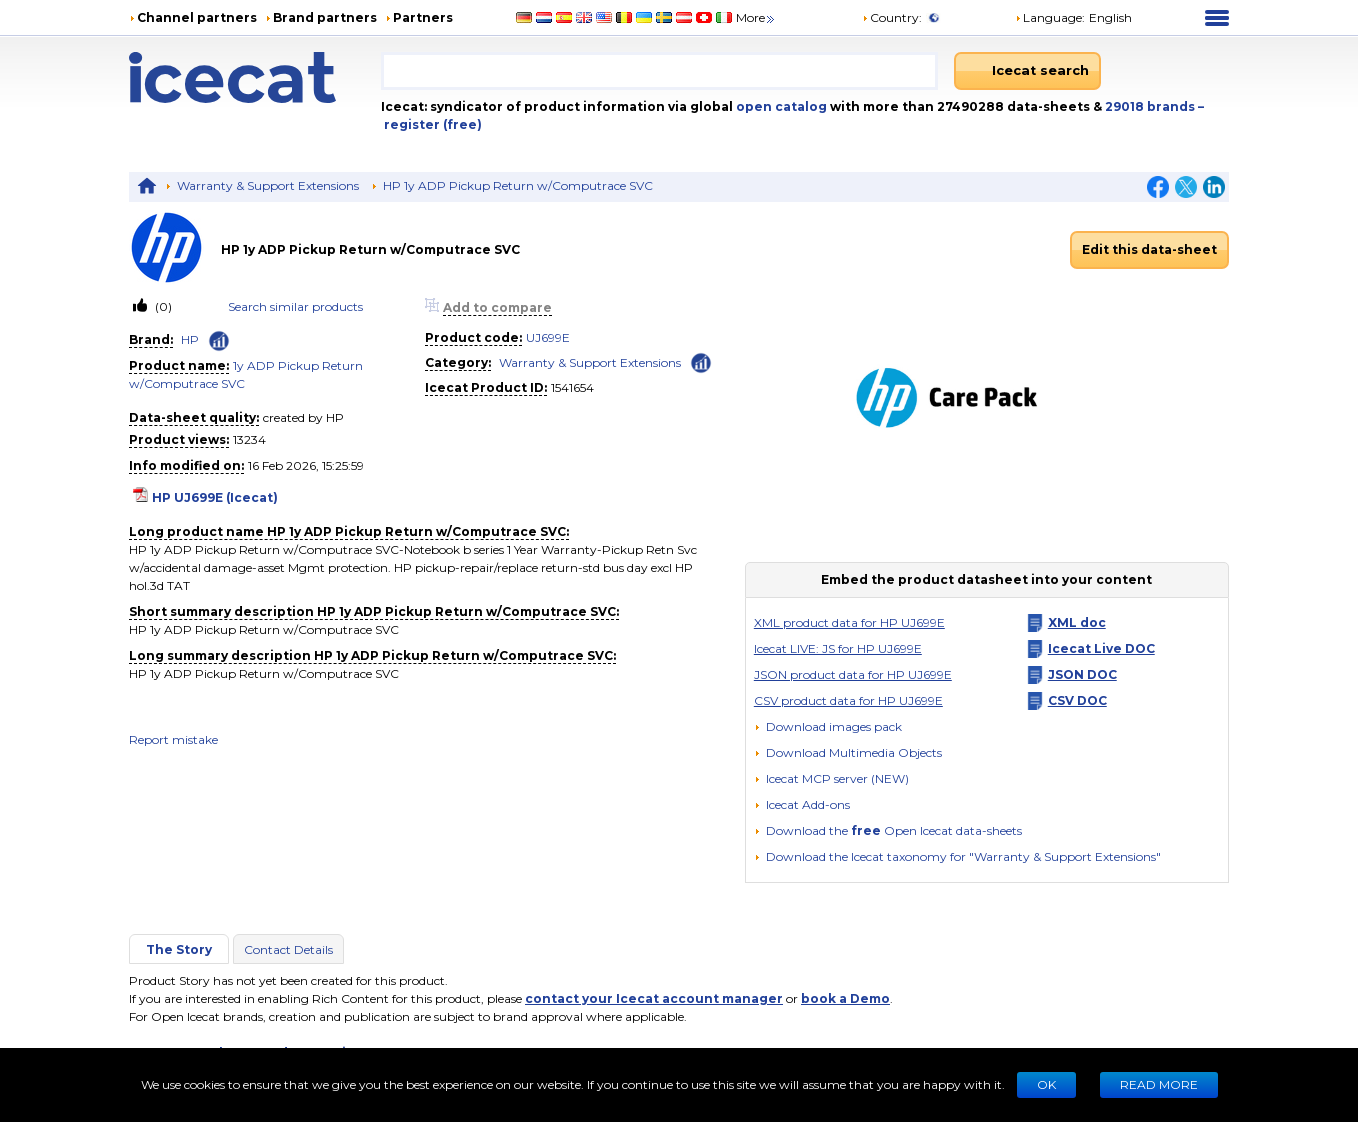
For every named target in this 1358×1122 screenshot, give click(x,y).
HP (190, 339)
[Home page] (255, 77)
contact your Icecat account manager (654, 998)
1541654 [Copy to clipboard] (572, 387)
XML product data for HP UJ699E (849, 622)
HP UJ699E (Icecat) (215, 497)
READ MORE (1159, 1084)
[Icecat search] (1027, 71)
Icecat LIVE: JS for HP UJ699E (838, 648)
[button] (848, 752)
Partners (423, 17)
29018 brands (1151, 106)
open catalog (780, 106)
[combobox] (659, 71)
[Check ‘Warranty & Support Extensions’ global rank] (701, 361)
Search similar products (295, 306)
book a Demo (845, 998)
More (756, 17)
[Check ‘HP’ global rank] (219, 341)
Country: (892, 17)
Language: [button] (1050, 17)
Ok (1046, 1084)
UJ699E (548, 337)
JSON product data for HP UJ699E (853, 674)
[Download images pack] (828, 727)
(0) (162, 306)
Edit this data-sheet (1149, 249)
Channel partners (197, 17)
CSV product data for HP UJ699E (848, 700)
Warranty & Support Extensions (268, 185)
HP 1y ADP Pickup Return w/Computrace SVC (518, 185)
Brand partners (325, 17)
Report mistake (173, 739)
